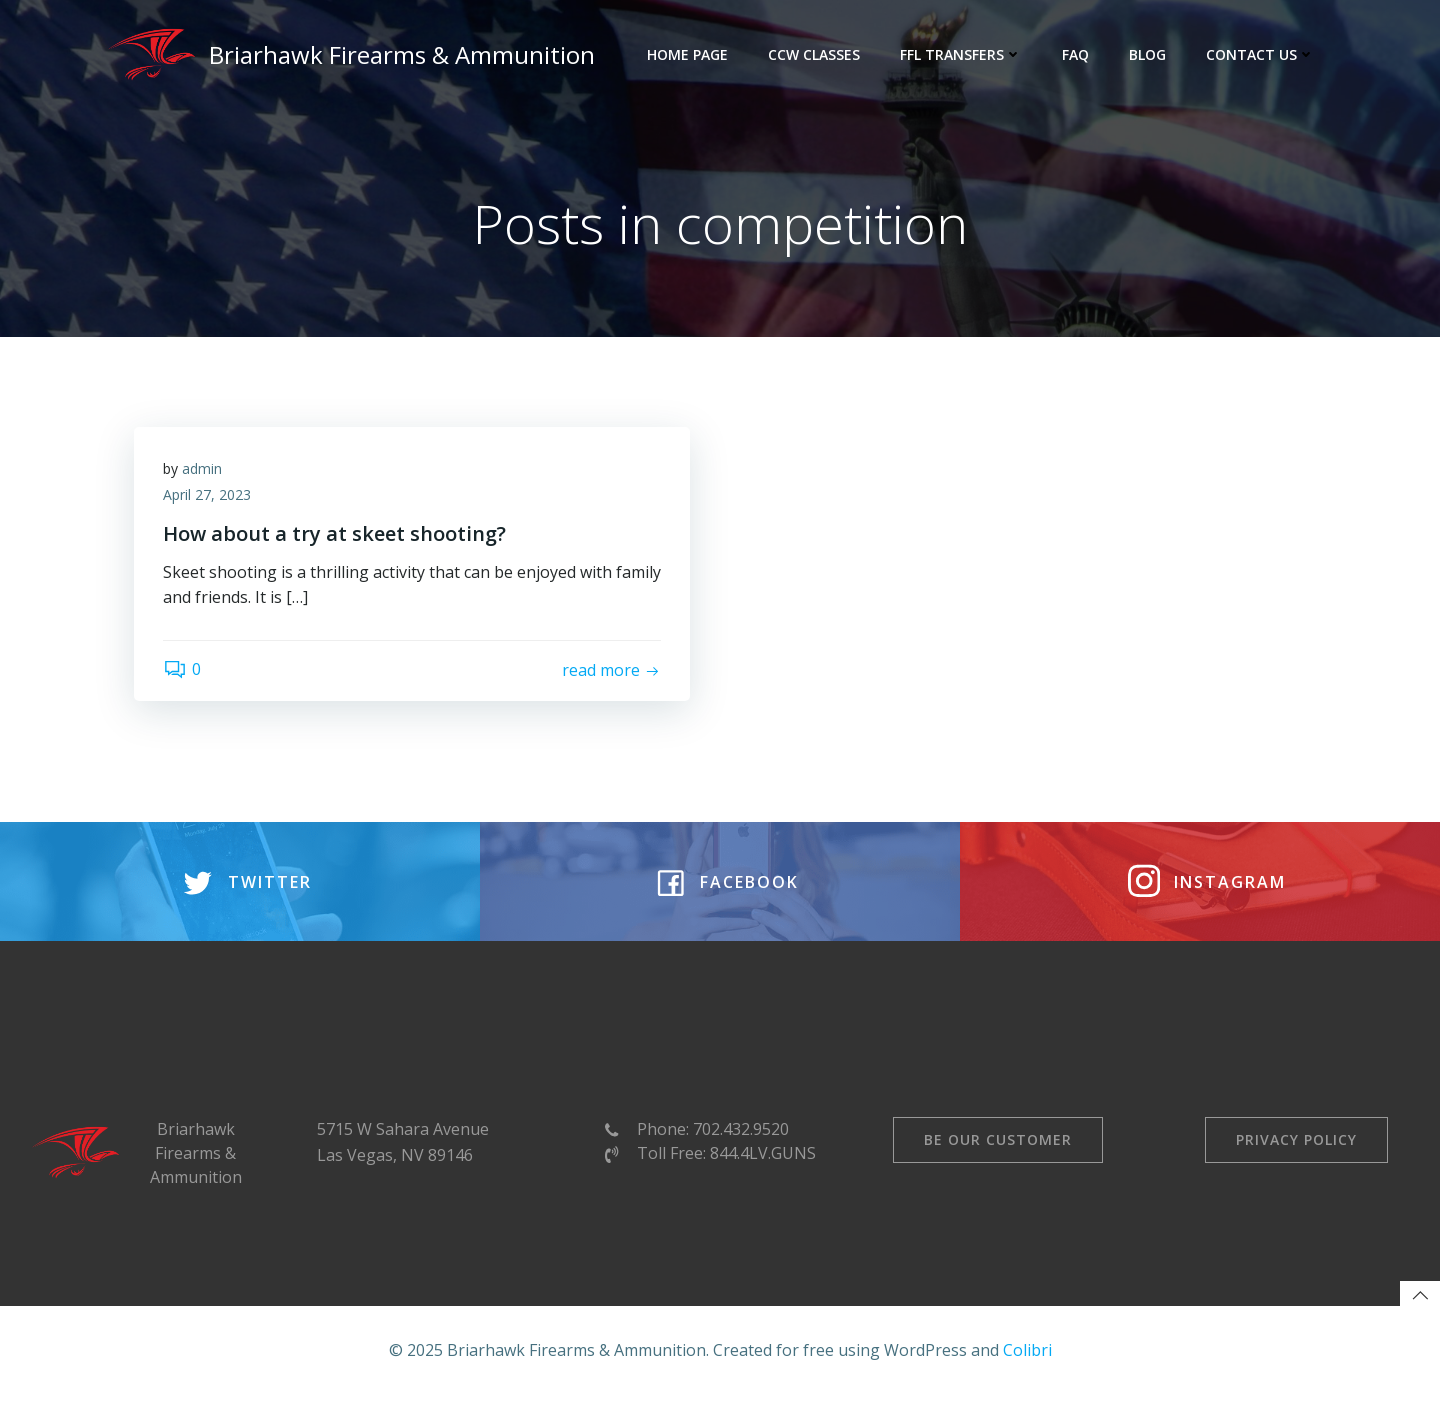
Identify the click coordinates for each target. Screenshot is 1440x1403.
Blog (1148, 54)
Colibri (1027, 1358)
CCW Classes (815, 54)
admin (203, 470)
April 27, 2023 (208, 496)
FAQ (1076, 54)
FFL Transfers (962, 54)
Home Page (688, 54)
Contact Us (1261, 54)
